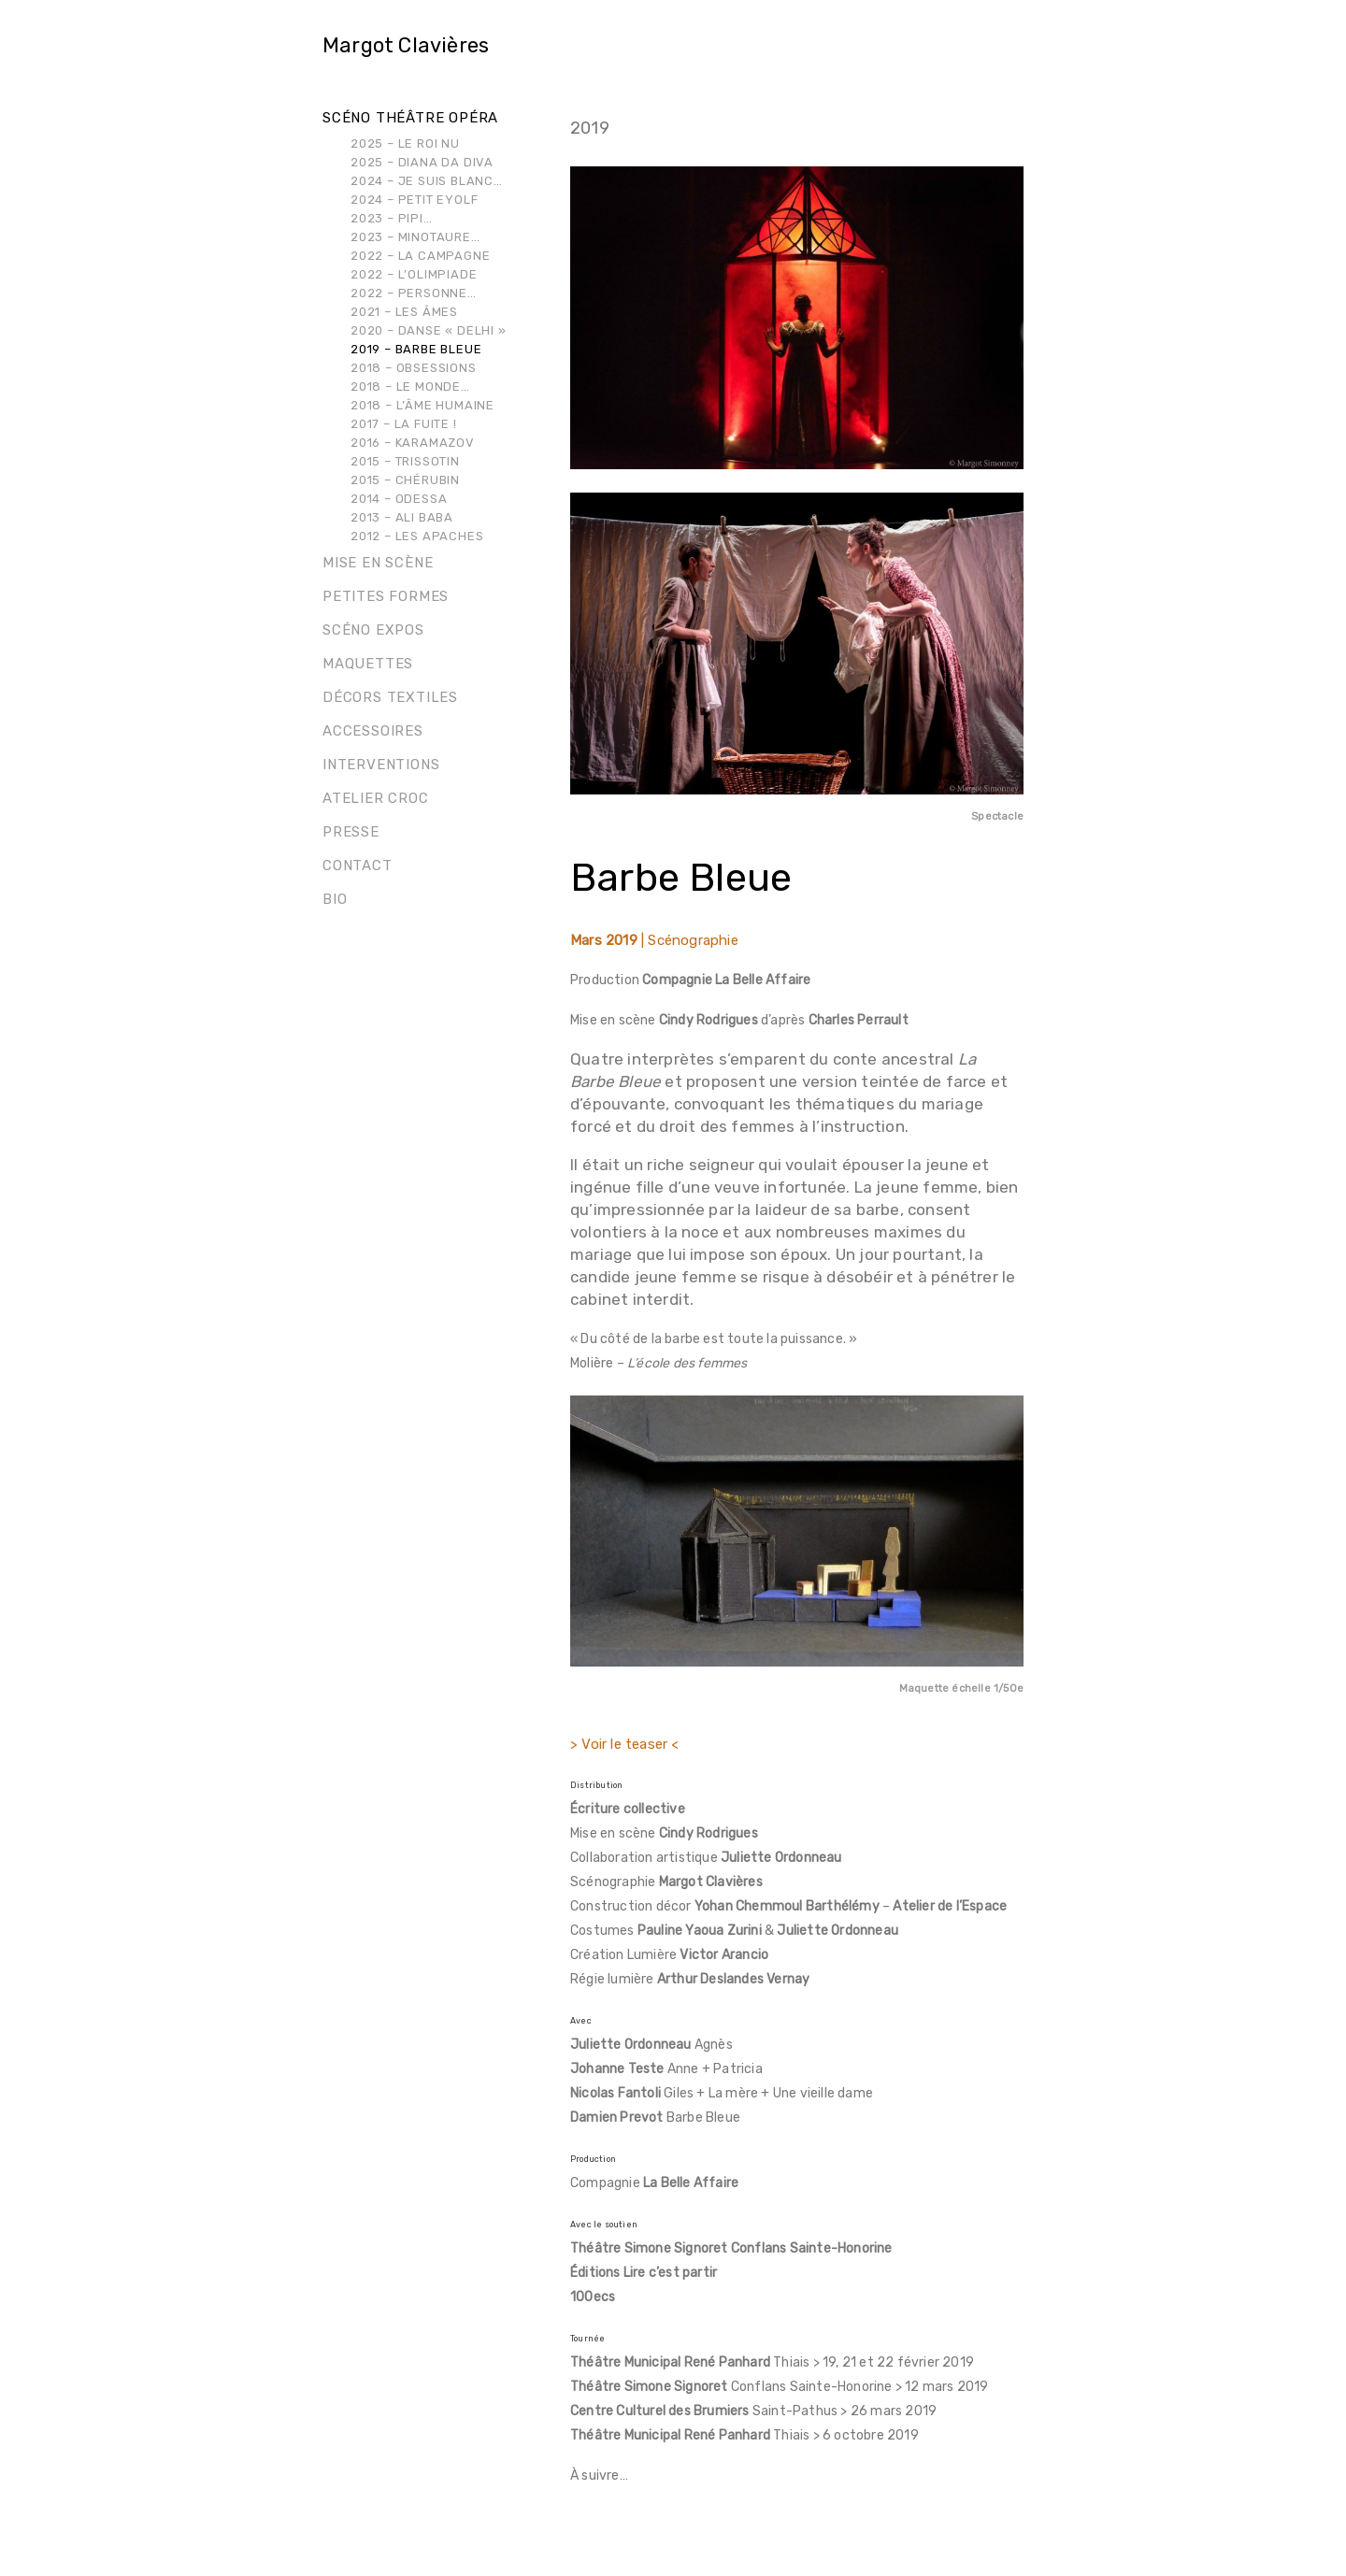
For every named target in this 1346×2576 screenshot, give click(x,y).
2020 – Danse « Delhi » (429, 330)
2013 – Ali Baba (402, 517)
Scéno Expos (373, 630)
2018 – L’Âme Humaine (422, 405)
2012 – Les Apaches (417, 536)
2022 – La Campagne (420, 256)
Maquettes (367, 663)
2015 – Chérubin (405, 480)
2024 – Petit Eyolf (414, 200)
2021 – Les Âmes (404, 312)
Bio (334, 899)
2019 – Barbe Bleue (416, 349)
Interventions (380, 764)
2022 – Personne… (414, 293)
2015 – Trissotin (405, 461)
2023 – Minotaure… (415, 237)
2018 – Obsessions (414, 368)
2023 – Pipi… (392, 218)
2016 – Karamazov (413, 443)
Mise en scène (377, 562)
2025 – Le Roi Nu (405, 143)
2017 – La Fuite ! (404, 424)
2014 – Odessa (399, 499)
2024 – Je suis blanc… (427, 181)
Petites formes (385, 596)
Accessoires (372, 731)
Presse (350, 831)
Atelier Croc (375, 798)
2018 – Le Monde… (410, 386)
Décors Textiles (390, 697)
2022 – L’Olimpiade (414, 274)
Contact (357, 865)
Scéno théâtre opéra (410, 117)
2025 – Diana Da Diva (422, 162)
